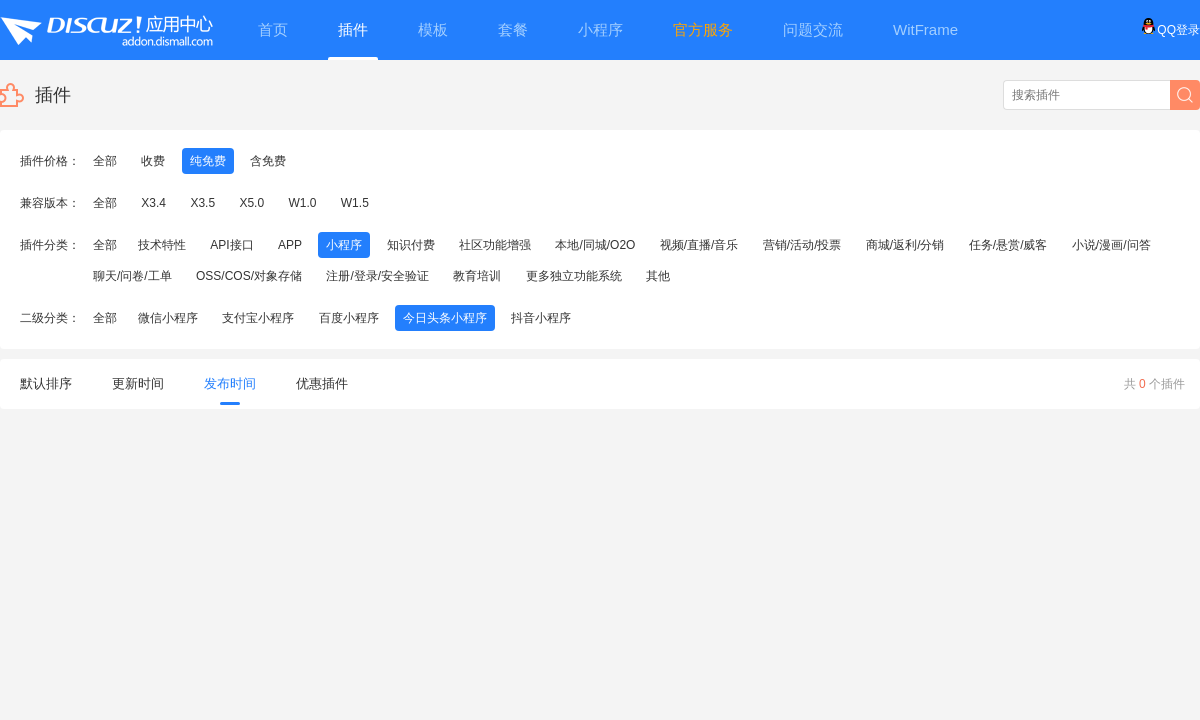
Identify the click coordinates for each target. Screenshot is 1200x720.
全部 (105, 161)
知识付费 (411, 245)
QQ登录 (1170, 30)
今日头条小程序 (445, 318)
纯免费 (208, 161)
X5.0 (251, 203)
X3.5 (202, 203)
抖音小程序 (541, 318)
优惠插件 (322, 383)
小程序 (344, 245)
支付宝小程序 (258, 318)
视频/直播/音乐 (699, 245)
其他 (658, 276)
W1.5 (355, 203)
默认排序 (46, 383)
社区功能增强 (495, 245)
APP (290, 245)
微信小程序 (168, 318)
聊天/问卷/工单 (132, 276)
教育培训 (477, 276)
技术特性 (162, 245)
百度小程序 (349, 318)
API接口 (231, 245)
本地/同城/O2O (595, 245)
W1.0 (302, 203)
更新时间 (138, 383)
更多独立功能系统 (574, 276)
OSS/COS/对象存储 (249, 276)
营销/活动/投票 (802, 245)
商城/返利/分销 (905, 245)
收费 (153, 161)
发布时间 (230, 390)
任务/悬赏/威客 (1008, 245)
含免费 (268, 161)
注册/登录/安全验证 (377, 276)
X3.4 (153, 203)
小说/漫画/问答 (1111, 245)
